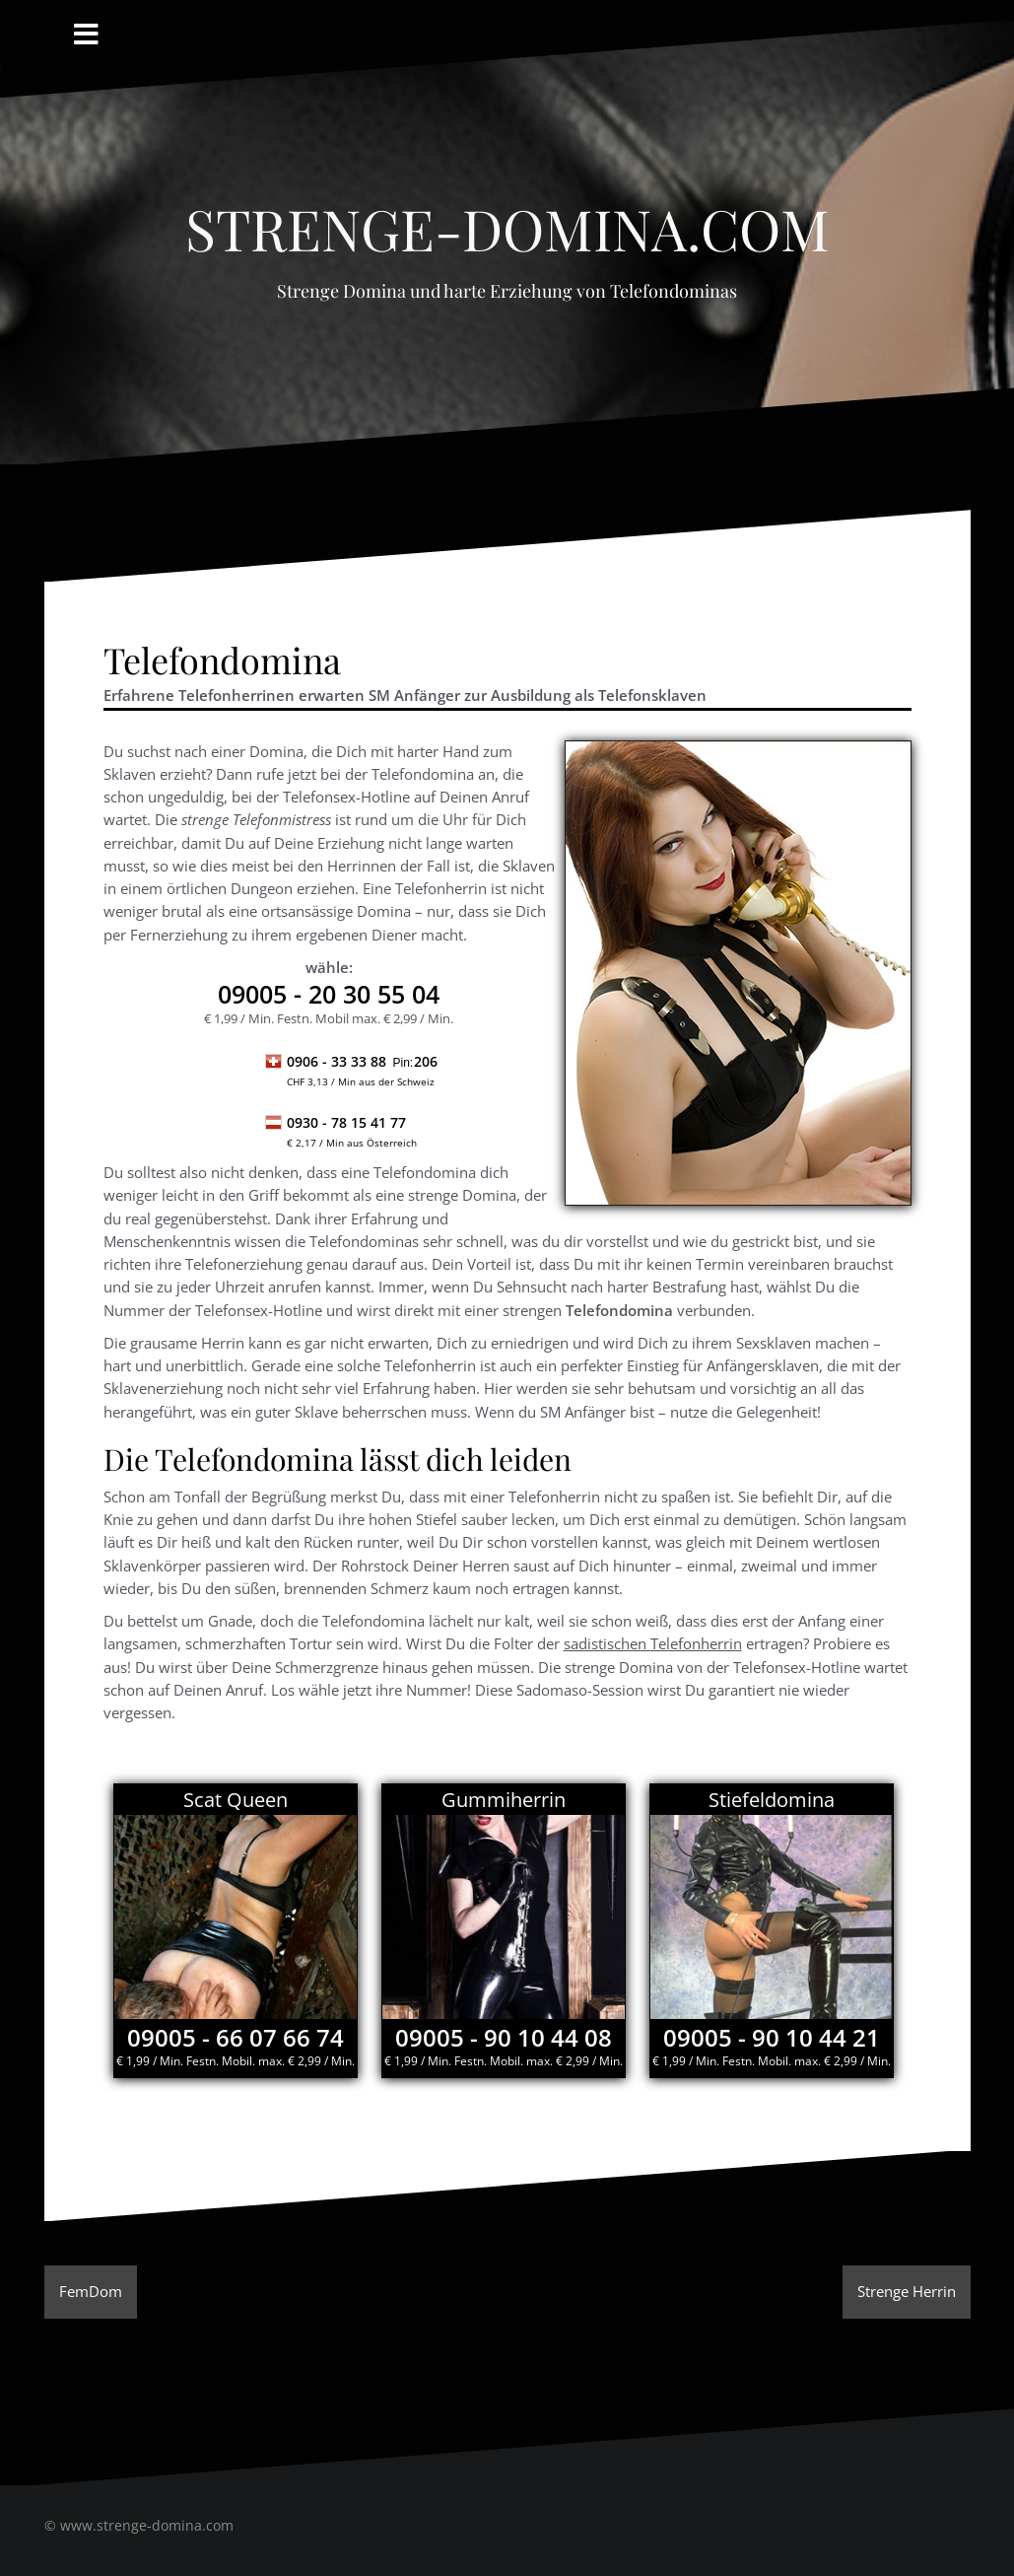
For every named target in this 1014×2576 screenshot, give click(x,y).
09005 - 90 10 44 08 (503, 2037)
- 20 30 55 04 (328, 993)
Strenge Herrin (906, 2291)
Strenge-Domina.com (507, 218)
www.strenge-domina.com (147, 2525)
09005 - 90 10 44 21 (771, 2037)
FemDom (90, 2291)
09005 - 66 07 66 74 (235, 2037)
